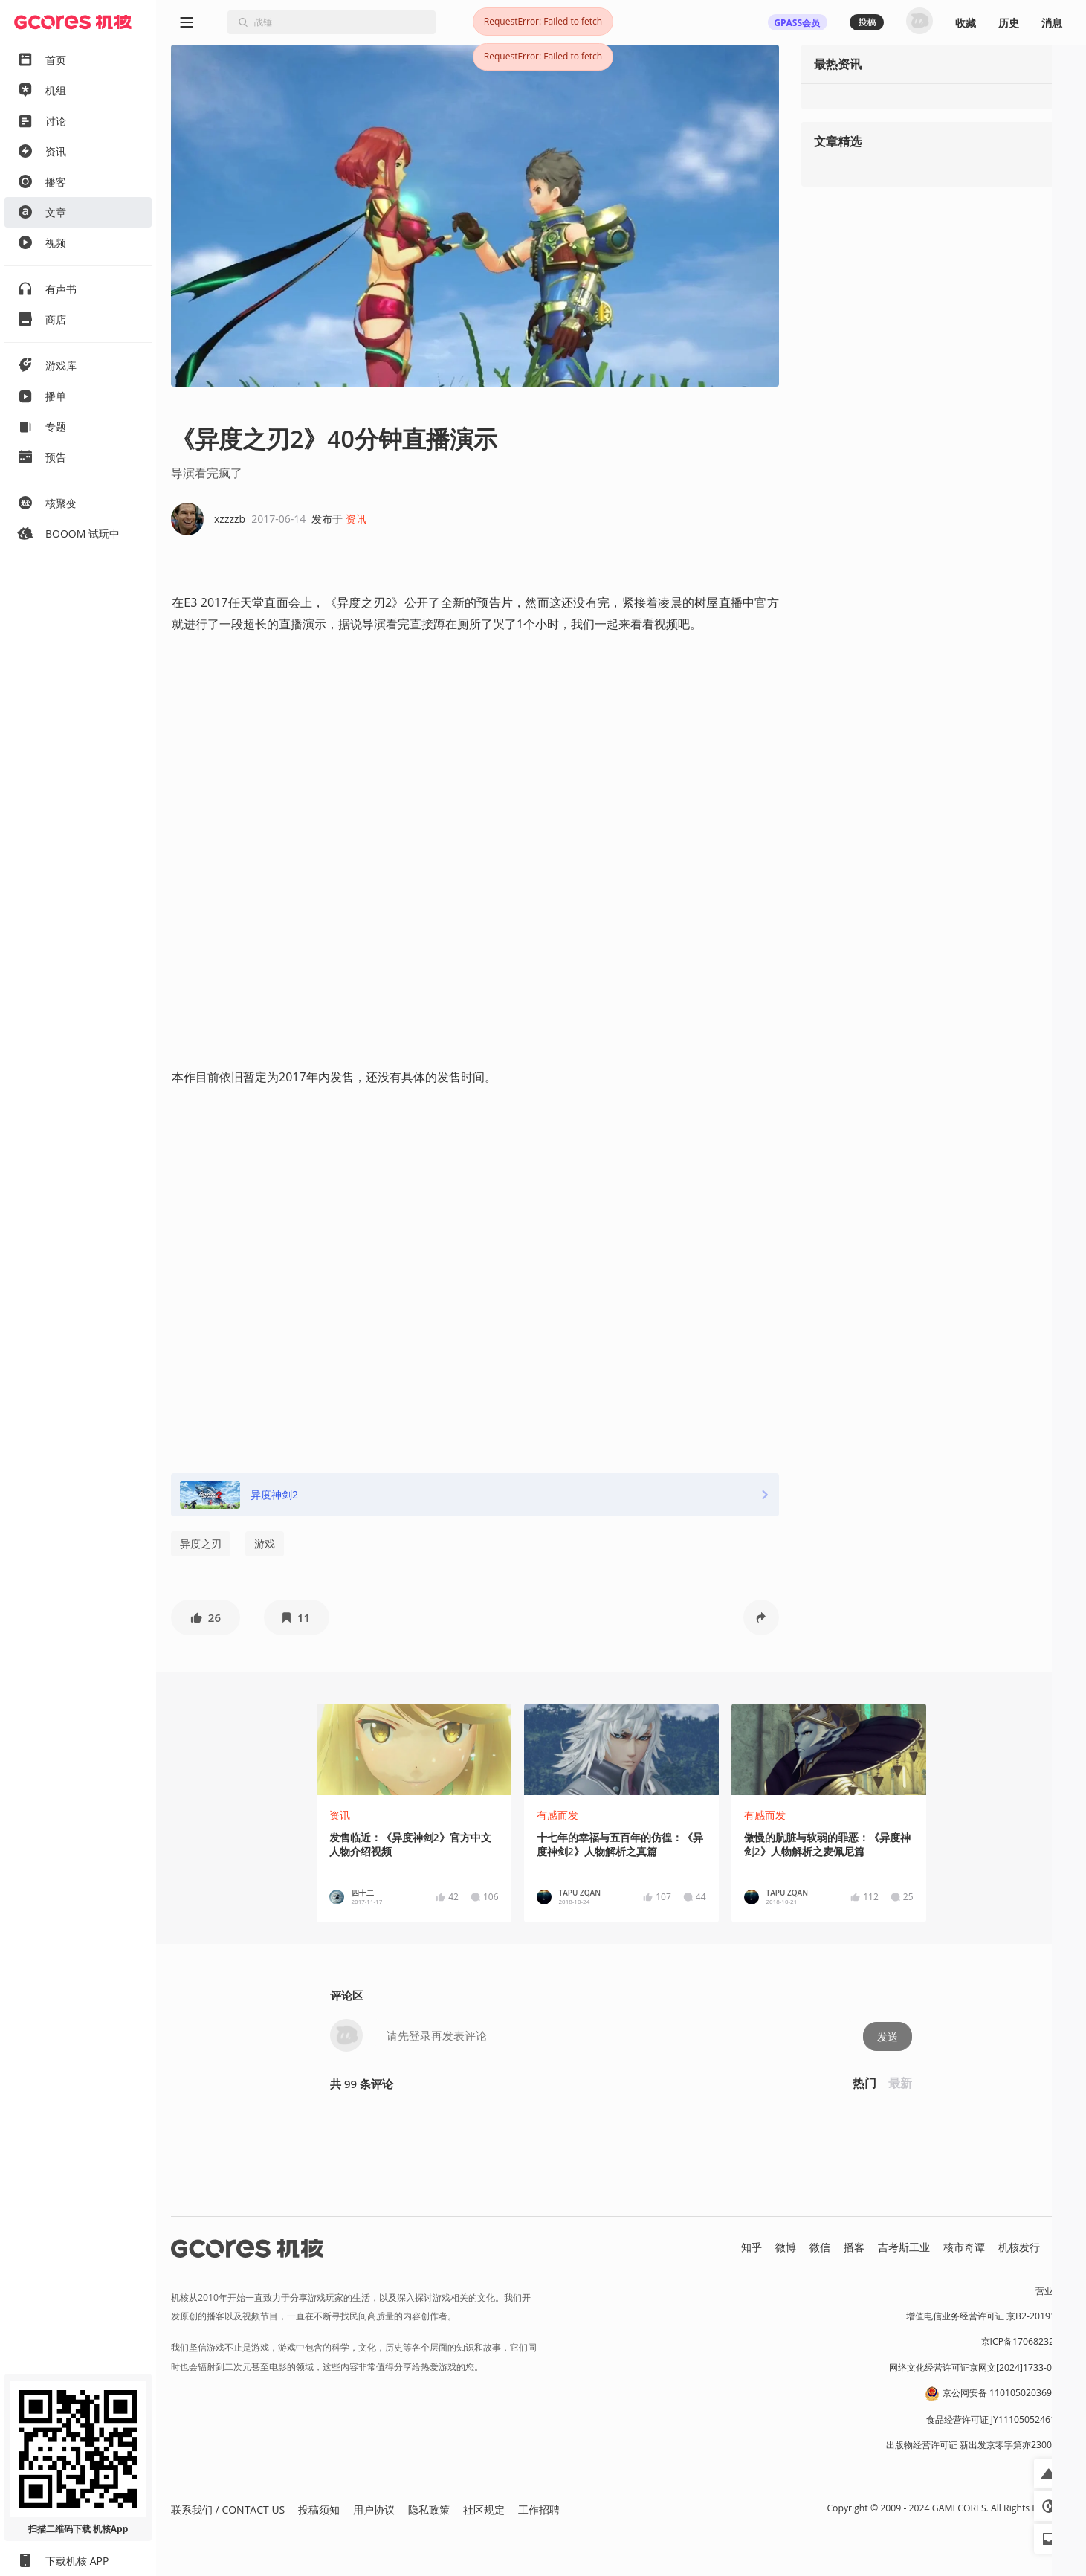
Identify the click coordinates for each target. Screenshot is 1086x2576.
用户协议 (374, 2509)
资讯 (356, 519)
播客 (854, 2247)
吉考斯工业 (904, 2247)
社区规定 (484, 2509)
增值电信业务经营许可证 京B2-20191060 (988, 2316)
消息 (1051, 23)
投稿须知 (319, 2509)
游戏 (264, 1543)
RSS (1062, 2247)
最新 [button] (900, 2083)
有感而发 (557, 1815)
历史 (1008, 23)
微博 (785, 2247)
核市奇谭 (964, 2247)
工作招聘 (539, 2509)
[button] (205, 1617)
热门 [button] (864, 2083)
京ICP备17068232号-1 (1026, 2341)
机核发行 (1019, 2247)
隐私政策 (429, 2509)
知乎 (751, 2247)
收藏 (965, 23)
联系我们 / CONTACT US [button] (228, 2509)
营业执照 (1053, 2290)
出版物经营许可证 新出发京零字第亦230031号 (978, 2444)
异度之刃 (201, 1543)
